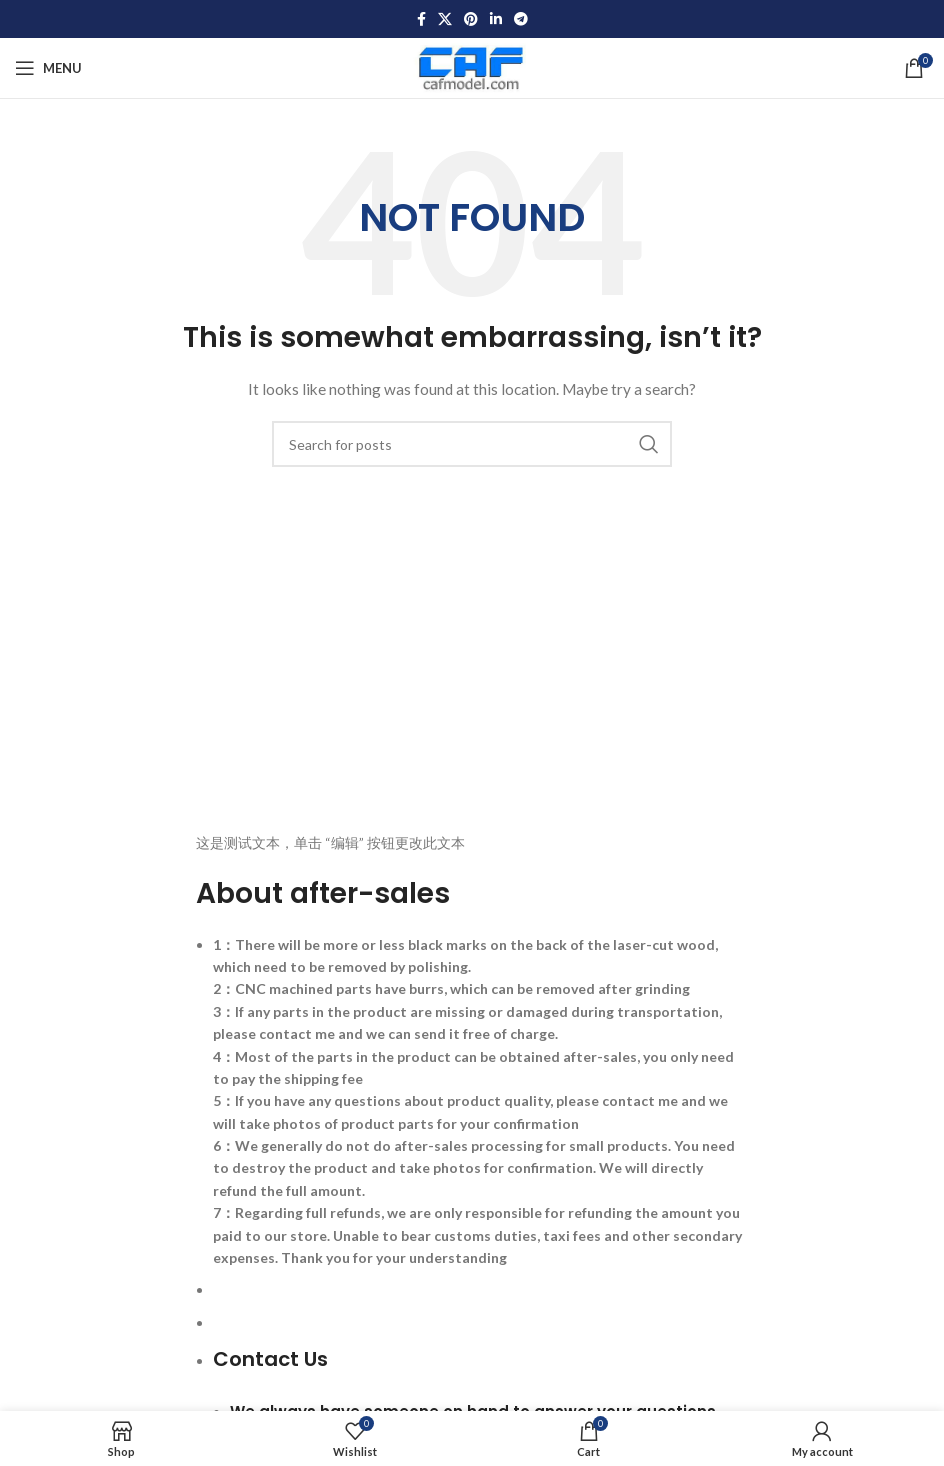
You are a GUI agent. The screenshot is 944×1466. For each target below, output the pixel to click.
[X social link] (445, 19)
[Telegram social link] (521, 19)
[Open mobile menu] (48, 68)
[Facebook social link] (421, 19)
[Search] (472, 444)
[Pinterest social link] (471, 19)
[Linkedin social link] (496, 19)
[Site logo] (472, 66)
